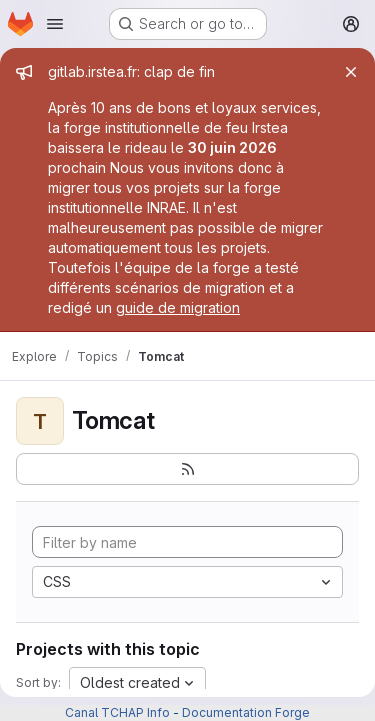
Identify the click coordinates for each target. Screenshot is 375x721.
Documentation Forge (246, 712)
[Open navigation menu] (55, 24)
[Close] (351, 72)
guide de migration (178, 307)
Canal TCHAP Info (117, 712)
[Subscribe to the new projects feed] (187, 469)
